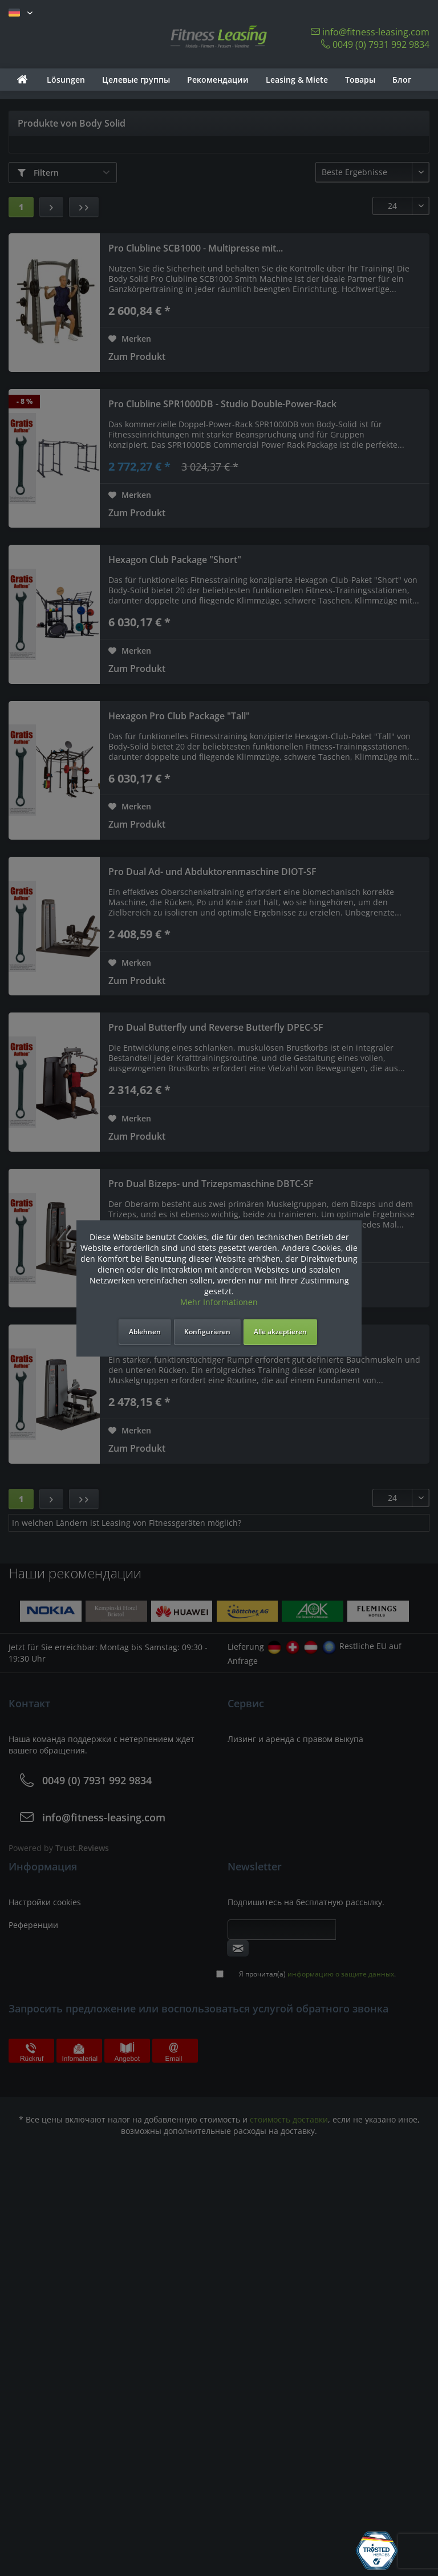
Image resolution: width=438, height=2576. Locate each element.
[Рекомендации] (218, 79)
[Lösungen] (66, 79)
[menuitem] (22, 79)
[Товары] (360, 79)
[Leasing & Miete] (296, 79)
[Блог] (402, 79)
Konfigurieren (207, 1331)
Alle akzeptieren (280, 1331)
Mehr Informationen (219, 1302)
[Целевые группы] (136, 79)
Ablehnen (145, 1331)
